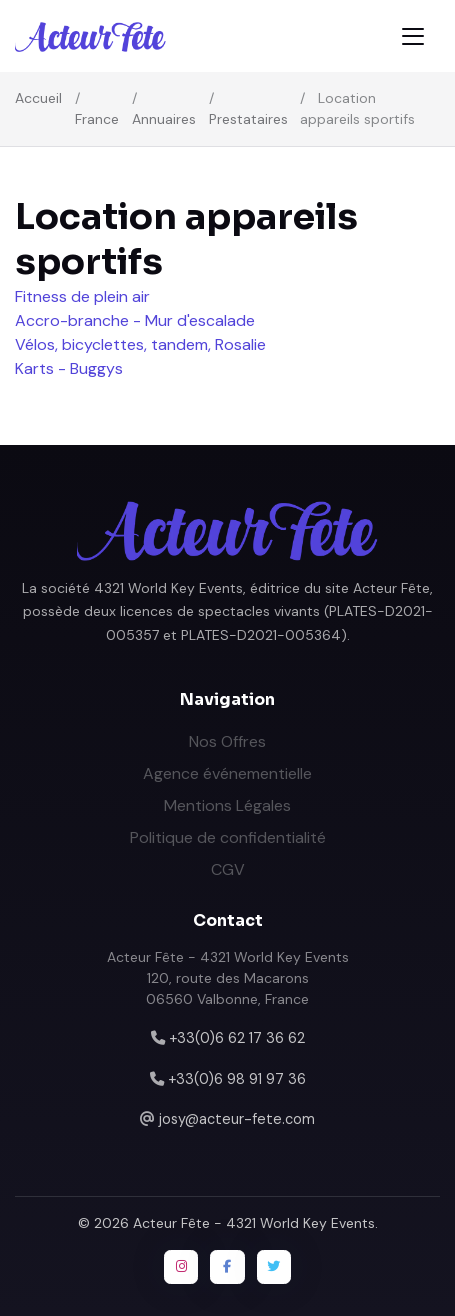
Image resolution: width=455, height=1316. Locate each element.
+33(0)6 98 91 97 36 (237, 1079)
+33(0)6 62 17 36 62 (237, 1038)
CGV (228, 869)
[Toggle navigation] (413, 36)
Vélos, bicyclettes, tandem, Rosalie (140, 344)
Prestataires (248, 119)
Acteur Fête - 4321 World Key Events (254, 1223)
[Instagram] (181, 1267)
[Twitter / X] (274, 1267)
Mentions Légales (227, 805)
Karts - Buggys (69, 368)
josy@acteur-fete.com (237, 1119)
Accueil (38, 98)
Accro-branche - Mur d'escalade (135, 320)
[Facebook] (227, 1267)
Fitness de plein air (82, 296)
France (97, 119)
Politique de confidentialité (228, 837)
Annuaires (164, 119)
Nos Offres (227, 741)
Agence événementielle (227, 773)
